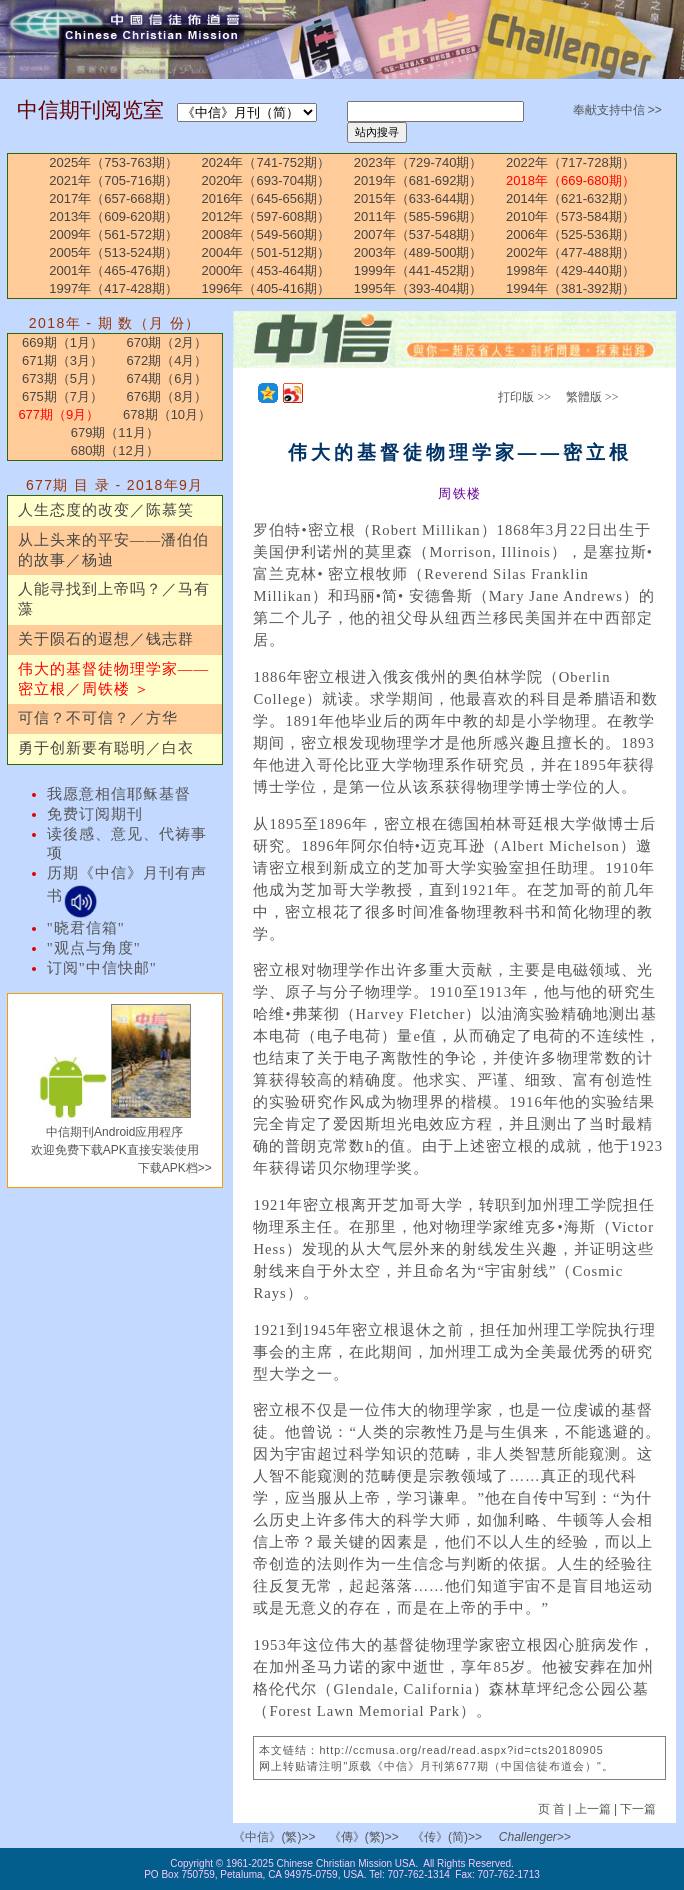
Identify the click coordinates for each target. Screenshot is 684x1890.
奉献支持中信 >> (617, 110)
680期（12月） (115, 450)
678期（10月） (167, 414)
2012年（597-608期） (266, 216)
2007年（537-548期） (418, 234)
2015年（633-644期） (418, 198)
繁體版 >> (592, 397)
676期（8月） (167, 396)
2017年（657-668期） (113, 198)
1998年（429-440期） (570, 270)
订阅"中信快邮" (102, 968)
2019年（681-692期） (418, 180)
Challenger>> (535, 1837)
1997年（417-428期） (113, 288)
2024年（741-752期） (266, 162)
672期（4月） (167, 360)
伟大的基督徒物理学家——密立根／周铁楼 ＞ (113, 679)
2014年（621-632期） (570, 198)
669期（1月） (62, 342)
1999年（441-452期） (418, 270)
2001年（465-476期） (113, 270)
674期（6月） (167, 378)
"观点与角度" (94, 948)
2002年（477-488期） (570, 252)
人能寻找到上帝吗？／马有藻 (114, 599)
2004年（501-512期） (266, 252)
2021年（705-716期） (113, 180)
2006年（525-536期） (570, 234)
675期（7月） (62, 396)
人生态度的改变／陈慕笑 (106, 510)
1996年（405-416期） (266, 288)
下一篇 (638, 1809)
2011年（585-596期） (418, 216)
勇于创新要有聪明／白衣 (106, 748)
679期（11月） (115, 432)
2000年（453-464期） (266, 270)
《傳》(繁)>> (364, 1837)
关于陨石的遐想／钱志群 (106, 639)
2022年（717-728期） (570, 162)
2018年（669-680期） (570, 180)
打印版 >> (524, 397)
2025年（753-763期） (113, 162)
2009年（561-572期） (113, 234)
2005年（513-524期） (113, 252)
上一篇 (593, 1809)
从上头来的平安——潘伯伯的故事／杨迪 (113, 550)
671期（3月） (62, 360)
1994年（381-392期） (570, 288)
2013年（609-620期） (113, 216)
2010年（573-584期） (570, 216)
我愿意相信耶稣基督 (119, 794)
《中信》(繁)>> (274, 1837)
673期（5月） (62, 378)
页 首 (553, 1809)
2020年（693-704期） (266, 180)
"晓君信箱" (86, 928)
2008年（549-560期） (266, 234)
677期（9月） (58, 414)
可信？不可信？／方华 (98, 718)
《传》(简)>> (447, 1837)
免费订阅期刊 (95, 814)
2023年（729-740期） (418, 162)
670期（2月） (167, 342)
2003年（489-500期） (418, 252)
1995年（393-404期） (418, 288)
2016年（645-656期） (266, 198)
